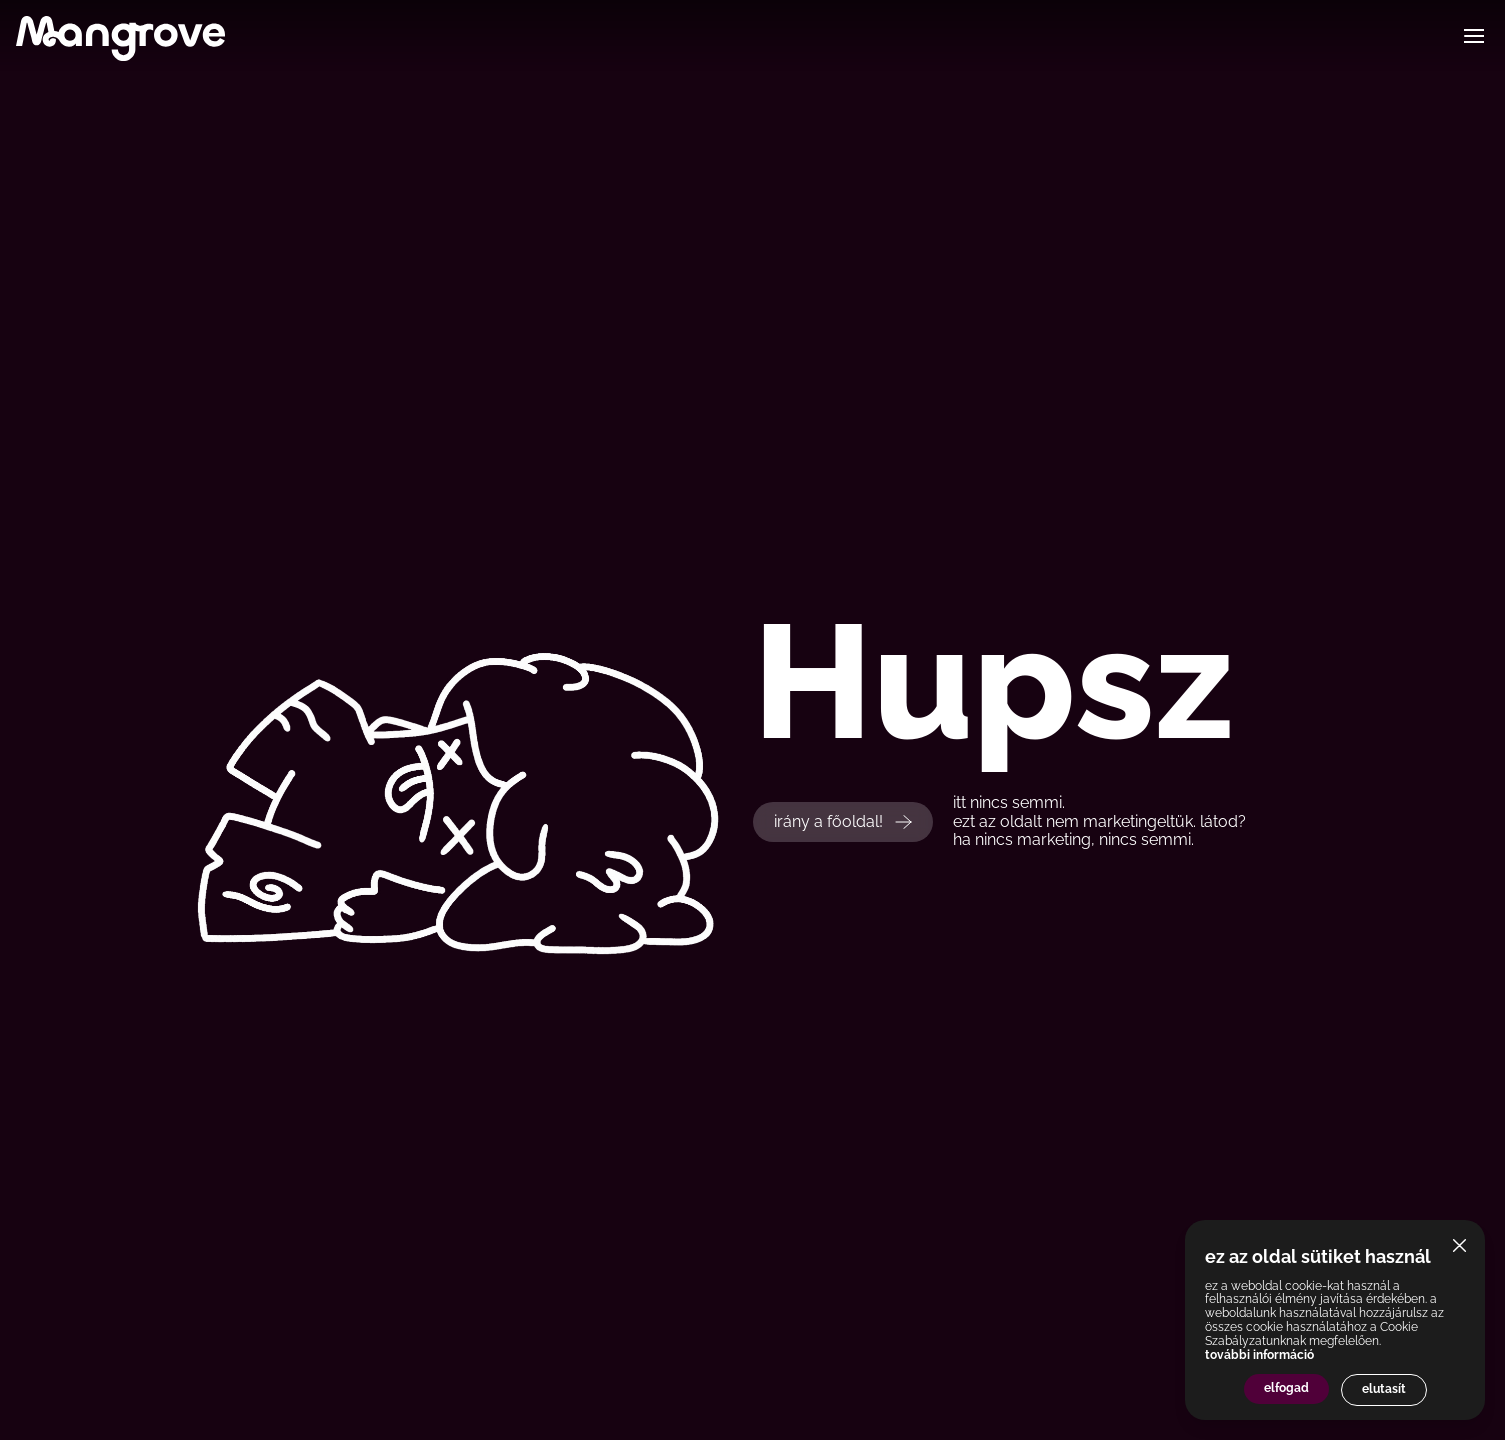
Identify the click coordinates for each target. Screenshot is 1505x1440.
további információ (1259, 1355)
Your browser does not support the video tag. (501, 720)
